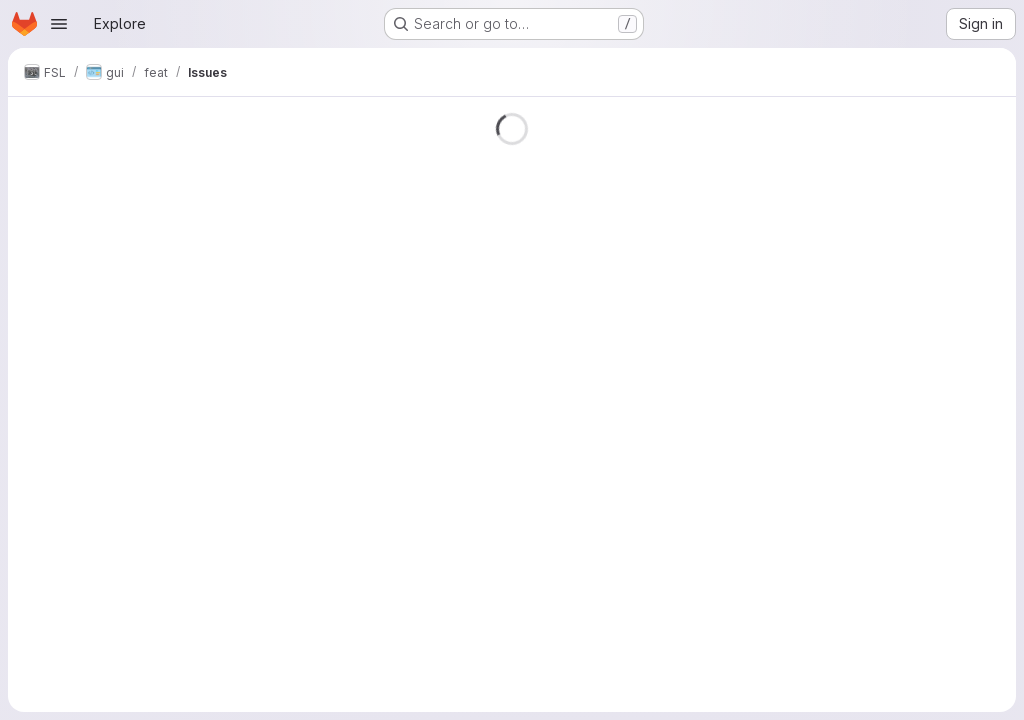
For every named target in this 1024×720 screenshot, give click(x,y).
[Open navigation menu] (59, 24)
